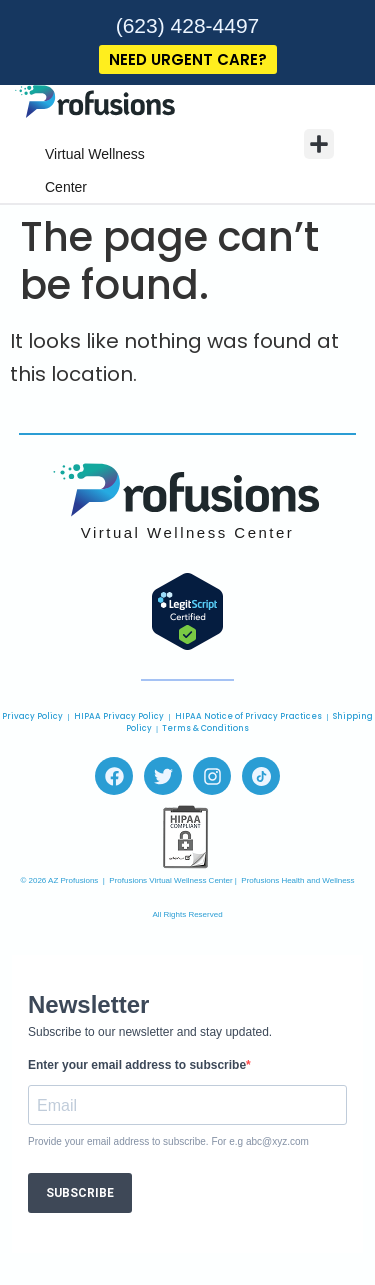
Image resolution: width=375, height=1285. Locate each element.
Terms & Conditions (205, 728)
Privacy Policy (32, 716)
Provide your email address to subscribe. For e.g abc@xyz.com (168, 1142)
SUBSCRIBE (80, 1193)
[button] (319, 144)
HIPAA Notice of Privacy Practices (248, 716)
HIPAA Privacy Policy (119, 716)
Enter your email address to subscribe (137, 1065)
